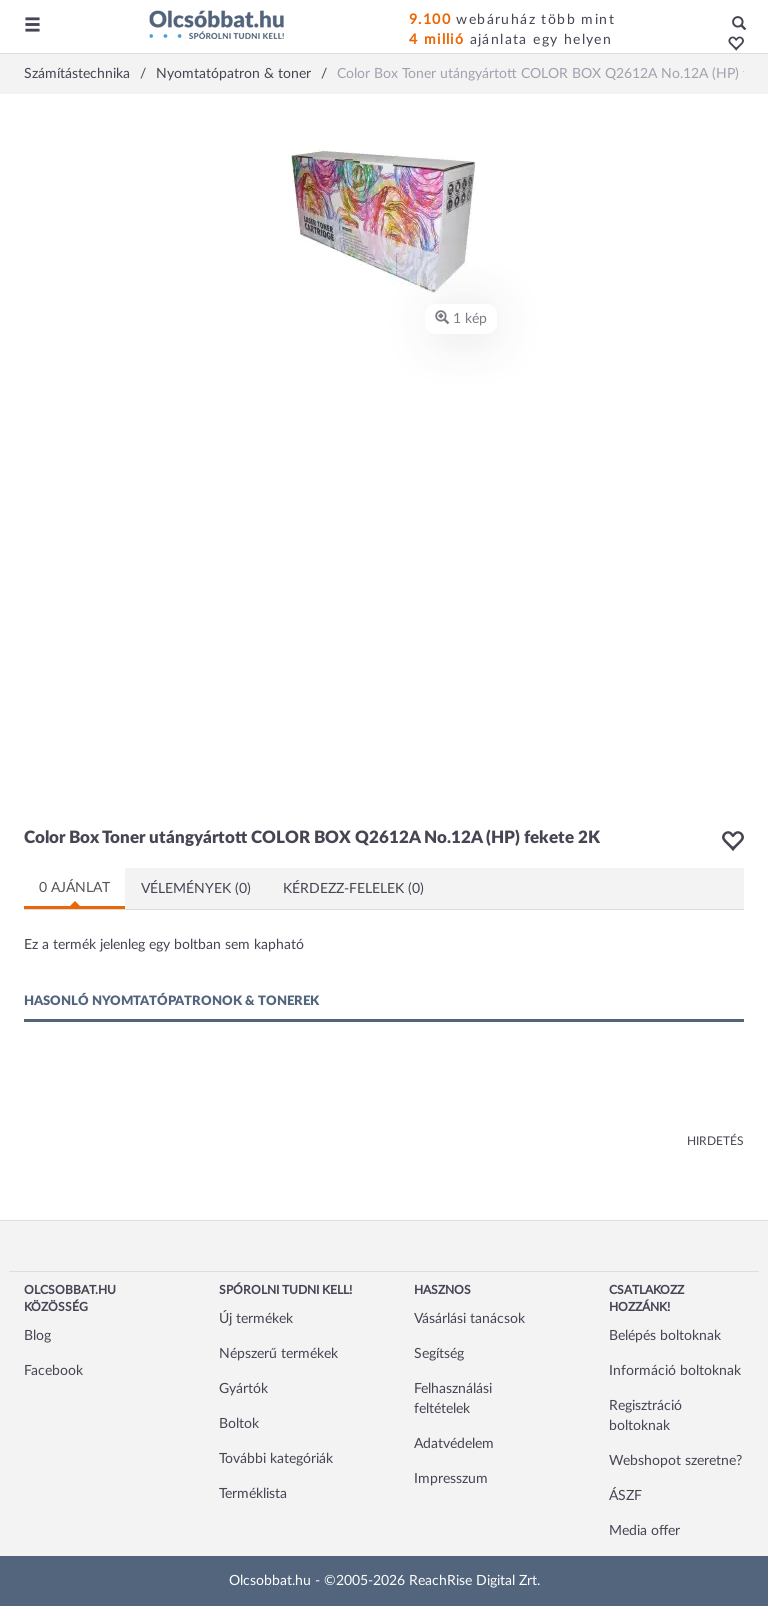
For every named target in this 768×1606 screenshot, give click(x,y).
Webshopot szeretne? (675, 1461)
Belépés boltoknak (665, 1336)
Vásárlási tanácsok (469, 1319)
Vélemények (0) (196, 889)
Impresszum (451, 1479)
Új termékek (256, 1319)
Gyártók (243, 1389)
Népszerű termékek (278, 1354)
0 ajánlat (74, 888)
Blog (37, 1336)
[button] (730, 45)
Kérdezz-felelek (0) (353, 889)
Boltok (239, 1424)
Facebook (53, 1371)
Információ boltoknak (675, 1371)
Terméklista (253, 1494)
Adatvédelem (454, 1444)
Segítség (439, 1354)
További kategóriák (276, 1459)
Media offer (644, 1531)
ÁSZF (625, 1496)
